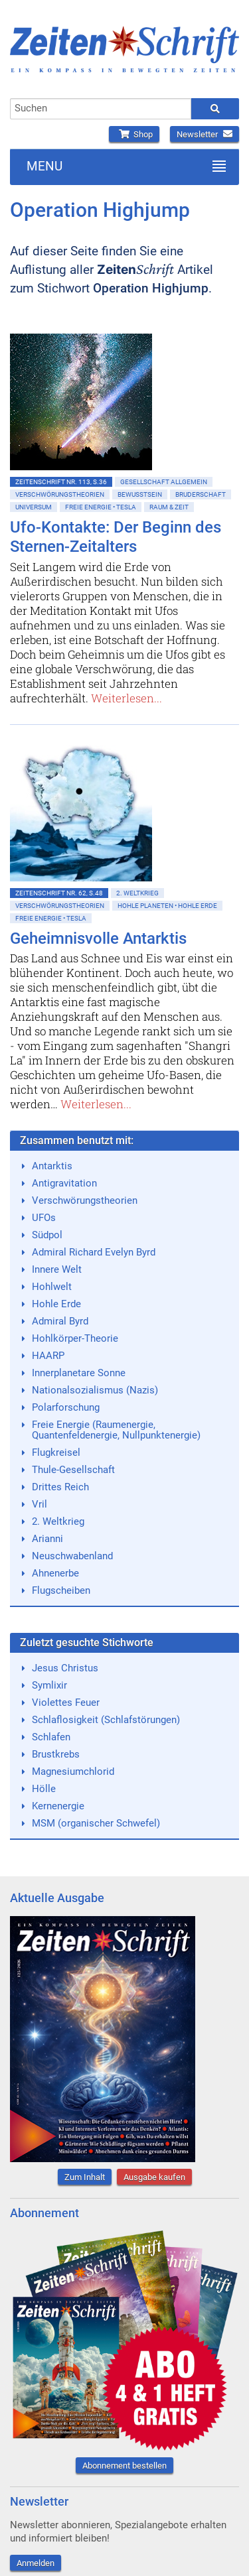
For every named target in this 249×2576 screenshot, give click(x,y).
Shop (134, 134)
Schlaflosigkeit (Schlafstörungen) (106, 1720)
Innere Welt (57, 1269)
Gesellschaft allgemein (163, 481)
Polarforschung (66, 1407)
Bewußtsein (140, 494)
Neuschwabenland (72, 1556)
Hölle (44, 1789)
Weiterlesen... (126, 698)
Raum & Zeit (169, 507)
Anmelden (35, 2563)
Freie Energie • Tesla (100, 507)
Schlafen (51, 1737)
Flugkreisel (56, 1452)
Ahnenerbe (55, 1573)
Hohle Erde (56, 1304)
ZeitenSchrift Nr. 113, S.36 (61, 481)
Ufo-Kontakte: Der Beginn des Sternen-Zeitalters (115, 537)
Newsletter (204, 134)
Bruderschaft (200, 494)
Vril (39, 1504)
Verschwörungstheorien (59, 494)
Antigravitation (64, 1183)
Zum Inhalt (84, 2177)
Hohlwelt (52, 1287)
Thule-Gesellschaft (73, 1470)
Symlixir (49, 1685)
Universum (33, 507)
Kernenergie (58, 1806)
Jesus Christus (65, 1668)
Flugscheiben (61, 1590)
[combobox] (100, 108)
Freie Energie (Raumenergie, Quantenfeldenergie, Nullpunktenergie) (116, 1430)
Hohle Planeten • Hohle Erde (167, 905)
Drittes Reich (60, 1487)
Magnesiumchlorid (73, 1771)
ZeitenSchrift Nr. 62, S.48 (59, 893)
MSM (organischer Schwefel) (96, 1823)
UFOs (44, 1218)
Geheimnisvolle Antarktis (98, 938)
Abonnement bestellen (124, 2466)
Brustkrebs (56, 1754)
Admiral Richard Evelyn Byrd (93, 1252)
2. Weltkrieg (137, 893)
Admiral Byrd (60, 1321)
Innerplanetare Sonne (78, 1373)
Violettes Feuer (66, 1702)
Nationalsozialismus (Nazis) (95, 1390)
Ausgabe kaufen (154, 2177)
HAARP (48, 1356)
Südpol (47, 1235)
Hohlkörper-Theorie (75, 1338)
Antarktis (52, 1166)
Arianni (47, 1539)
